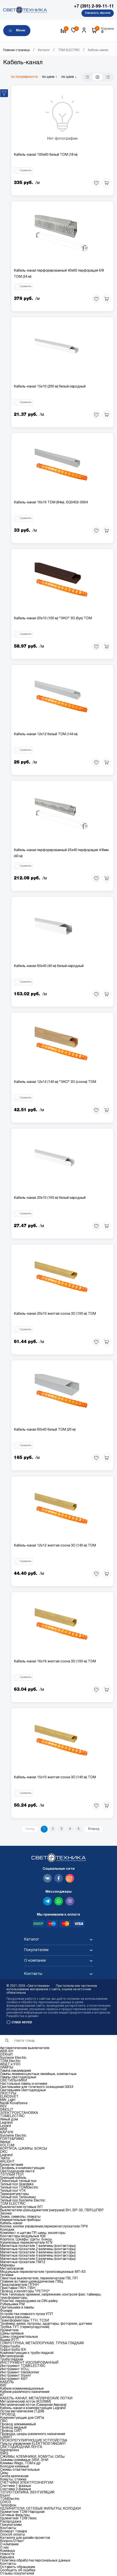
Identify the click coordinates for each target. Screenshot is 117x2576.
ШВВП (6, 2438)
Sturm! (5, 2496)
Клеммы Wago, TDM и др (20, 2464)
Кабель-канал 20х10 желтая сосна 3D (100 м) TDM (55, 1314)
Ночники (6, 2275)
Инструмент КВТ (14, 2379)
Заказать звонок (98, 13)
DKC (3, 2152)
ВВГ (3, 2386)
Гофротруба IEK (13, 2350)
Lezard (5, 2126)
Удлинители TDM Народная (22, 2512)
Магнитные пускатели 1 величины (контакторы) (38, 2246)
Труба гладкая (11, 2360)
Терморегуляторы (14, 2194)
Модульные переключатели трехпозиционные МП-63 (43, 2272)
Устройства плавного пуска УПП (26, 2314)
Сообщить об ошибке (17, 2571)
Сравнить (25, 171)
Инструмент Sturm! (15, 2376)
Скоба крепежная (14, 2476)
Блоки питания (11, 2165)
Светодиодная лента (17, 2172)
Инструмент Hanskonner (19, 2373)
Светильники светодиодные (23, 2090)
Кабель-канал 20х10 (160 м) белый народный (50, 1198)
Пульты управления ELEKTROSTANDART (33, 2444)
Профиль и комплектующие (22, 2168)
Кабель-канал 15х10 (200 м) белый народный (50, 387)
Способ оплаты (12, 2535)
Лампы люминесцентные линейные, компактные (38, 2074)
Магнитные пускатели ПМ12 (22, 2262)
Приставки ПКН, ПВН (17, 2288)
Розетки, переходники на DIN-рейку (29, 2301)
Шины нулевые (12, 2334)
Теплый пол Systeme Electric (22, 2201)
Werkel (5, 2142)
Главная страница (16, 51)
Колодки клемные (14, 2467)
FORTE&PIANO (12, 2139)
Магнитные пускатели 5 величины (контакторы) (38, 2259)
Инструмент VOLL (14, 2369)
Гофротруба (10, 2347)
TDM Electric (10, 2061)
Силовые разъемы (15, 2318)
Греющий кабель (13, 2178)
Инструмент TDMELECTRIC (22, 2366)
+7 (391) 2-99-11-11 (94, 6)
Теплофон (8, 2506)
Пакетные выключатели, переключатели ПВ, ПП (39, 2279)
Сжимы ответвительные (20, 2470)
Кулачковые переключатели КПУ (26, 2243)
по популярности (24, 77)
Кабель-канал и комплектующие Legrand (33, 2408)
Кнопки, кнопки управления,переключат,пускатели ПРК (44, 2227)
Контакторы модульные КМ (22, 2236)
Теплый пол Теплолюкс (18, 2198)
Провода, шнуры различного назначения (32, 2434)
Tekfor (5, 2159)
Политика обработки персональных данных (35, 2561)
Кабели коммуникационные (22, 2389)
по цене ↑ (49, 77)
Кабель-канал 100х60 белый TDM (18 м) (46, 155)
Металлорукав (12, 2269)
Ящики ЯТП (9, 2340)
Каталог (44, 51)
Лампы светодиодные (18, 2078)
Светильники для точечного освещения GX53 (36, 2087)
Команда (7, 2551)
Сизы (4, 2473)
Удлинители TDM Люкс (18, 2519)
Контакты (8, 2528)
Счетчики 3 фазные (15, 2489)
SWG (4, 2454)
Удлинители (9, 2331)
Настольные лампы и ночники (23, 2084)
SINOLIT (6, 2110)
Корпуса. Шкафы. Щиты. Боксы (26, 2240)
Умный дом (9, 2120)
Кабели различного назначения (24, 2392)
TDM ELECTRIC (69, 51)
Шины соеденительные (19, 2337)
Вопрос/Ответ (12, 2541)
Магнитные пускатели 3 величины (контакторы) (38, 2253)
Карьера (7, 2558)
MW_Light (8, 2100)
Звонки (6, 2214)
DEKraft (6, 2055)
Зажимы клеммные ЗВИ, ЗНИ (24, 2460)
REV (3, 2107)
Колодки (7, 2230)
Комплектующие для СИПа (22, 2418)
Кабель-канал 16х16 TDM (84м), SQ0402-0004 (51, 503)
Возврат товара (13, 2532)
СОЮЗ (5, 2502)
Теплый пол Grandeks (17, 2185)
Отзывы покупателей (17, 2574)
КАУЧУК (6, 2133)
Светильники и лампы (17, 2308)
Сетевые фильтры (15, 2515)
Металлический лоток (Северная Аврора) (33, 2405)
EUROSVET (9, 2097)
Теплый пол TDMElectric (19, 2188)
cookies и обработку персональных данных (38, 2003)
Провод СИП (11, 2431)
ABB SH (6, 2052)
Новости (7, 2554)
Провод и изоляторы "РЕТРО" (25, 2292)
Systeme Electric (13, 2058)
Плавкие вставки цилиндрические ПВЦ (31, 2282)
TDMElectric (10, 2499)
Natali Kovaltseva (13, 2103)
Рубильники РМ (12, 2305)
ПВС (4, 2421)
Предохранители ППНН (19, 2285)
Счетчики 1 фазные (15, 2486)
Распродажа (10, 2522)
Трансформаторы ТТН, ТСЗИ (24, 2321)
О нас (4, 2548)
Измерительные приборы (20, 2220)
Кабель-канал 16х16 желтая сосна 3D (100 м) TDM (55, 1662)
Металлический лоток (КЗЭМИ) (25, 2402)
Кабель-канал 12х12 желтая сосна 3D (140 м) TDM (55, 1546)
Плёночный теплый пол (18, 2181)
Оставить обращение (17, 2567)
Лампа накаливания (15, 2071)
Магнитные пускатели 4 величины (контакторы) (38, 2256)
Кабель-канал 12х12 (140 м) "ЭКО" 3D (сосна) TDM (55, 1082)
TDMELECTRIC (12, 2116)
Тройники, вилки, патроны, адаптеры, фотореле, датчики (46, 2324)
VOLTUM (7, 2146)
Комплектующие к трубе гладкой (26, 2353)
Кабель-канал (11, 2223)
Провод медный (13, 2428)
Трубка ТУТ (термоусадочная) (24, 2327)
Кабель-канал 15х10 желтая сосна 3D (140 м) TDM (55, 1778)
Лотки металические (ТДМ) (22, 2412)
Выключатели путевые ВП (21, 2207)
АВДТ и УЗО (10, 2065)
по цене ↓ (68, 77)
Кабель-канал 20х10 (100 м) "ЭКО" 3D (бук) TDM (53, 619)
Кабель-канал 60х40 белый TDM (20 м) (45, 1430)
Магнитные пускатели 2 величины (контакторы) (38, 2249)
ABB (3, 2129)
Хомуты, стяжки (13, 2480)
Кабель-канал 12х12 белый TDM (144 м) (46, 734)
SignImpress (9, 2451)
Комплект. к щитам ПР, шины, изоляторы (33, 2233)
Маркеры (7, 2266)
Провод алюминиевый (18, 2425)
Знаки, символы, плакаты (20, 2217)
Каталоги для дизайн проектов (25, 2538)
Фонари (6, 2311)
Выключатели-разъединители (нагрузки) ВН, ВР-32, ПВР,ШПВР (52, 2211)
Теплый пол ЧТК (13, 2191)
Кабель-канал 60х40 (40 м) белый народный (49, 966)
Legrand (6, 2123)
